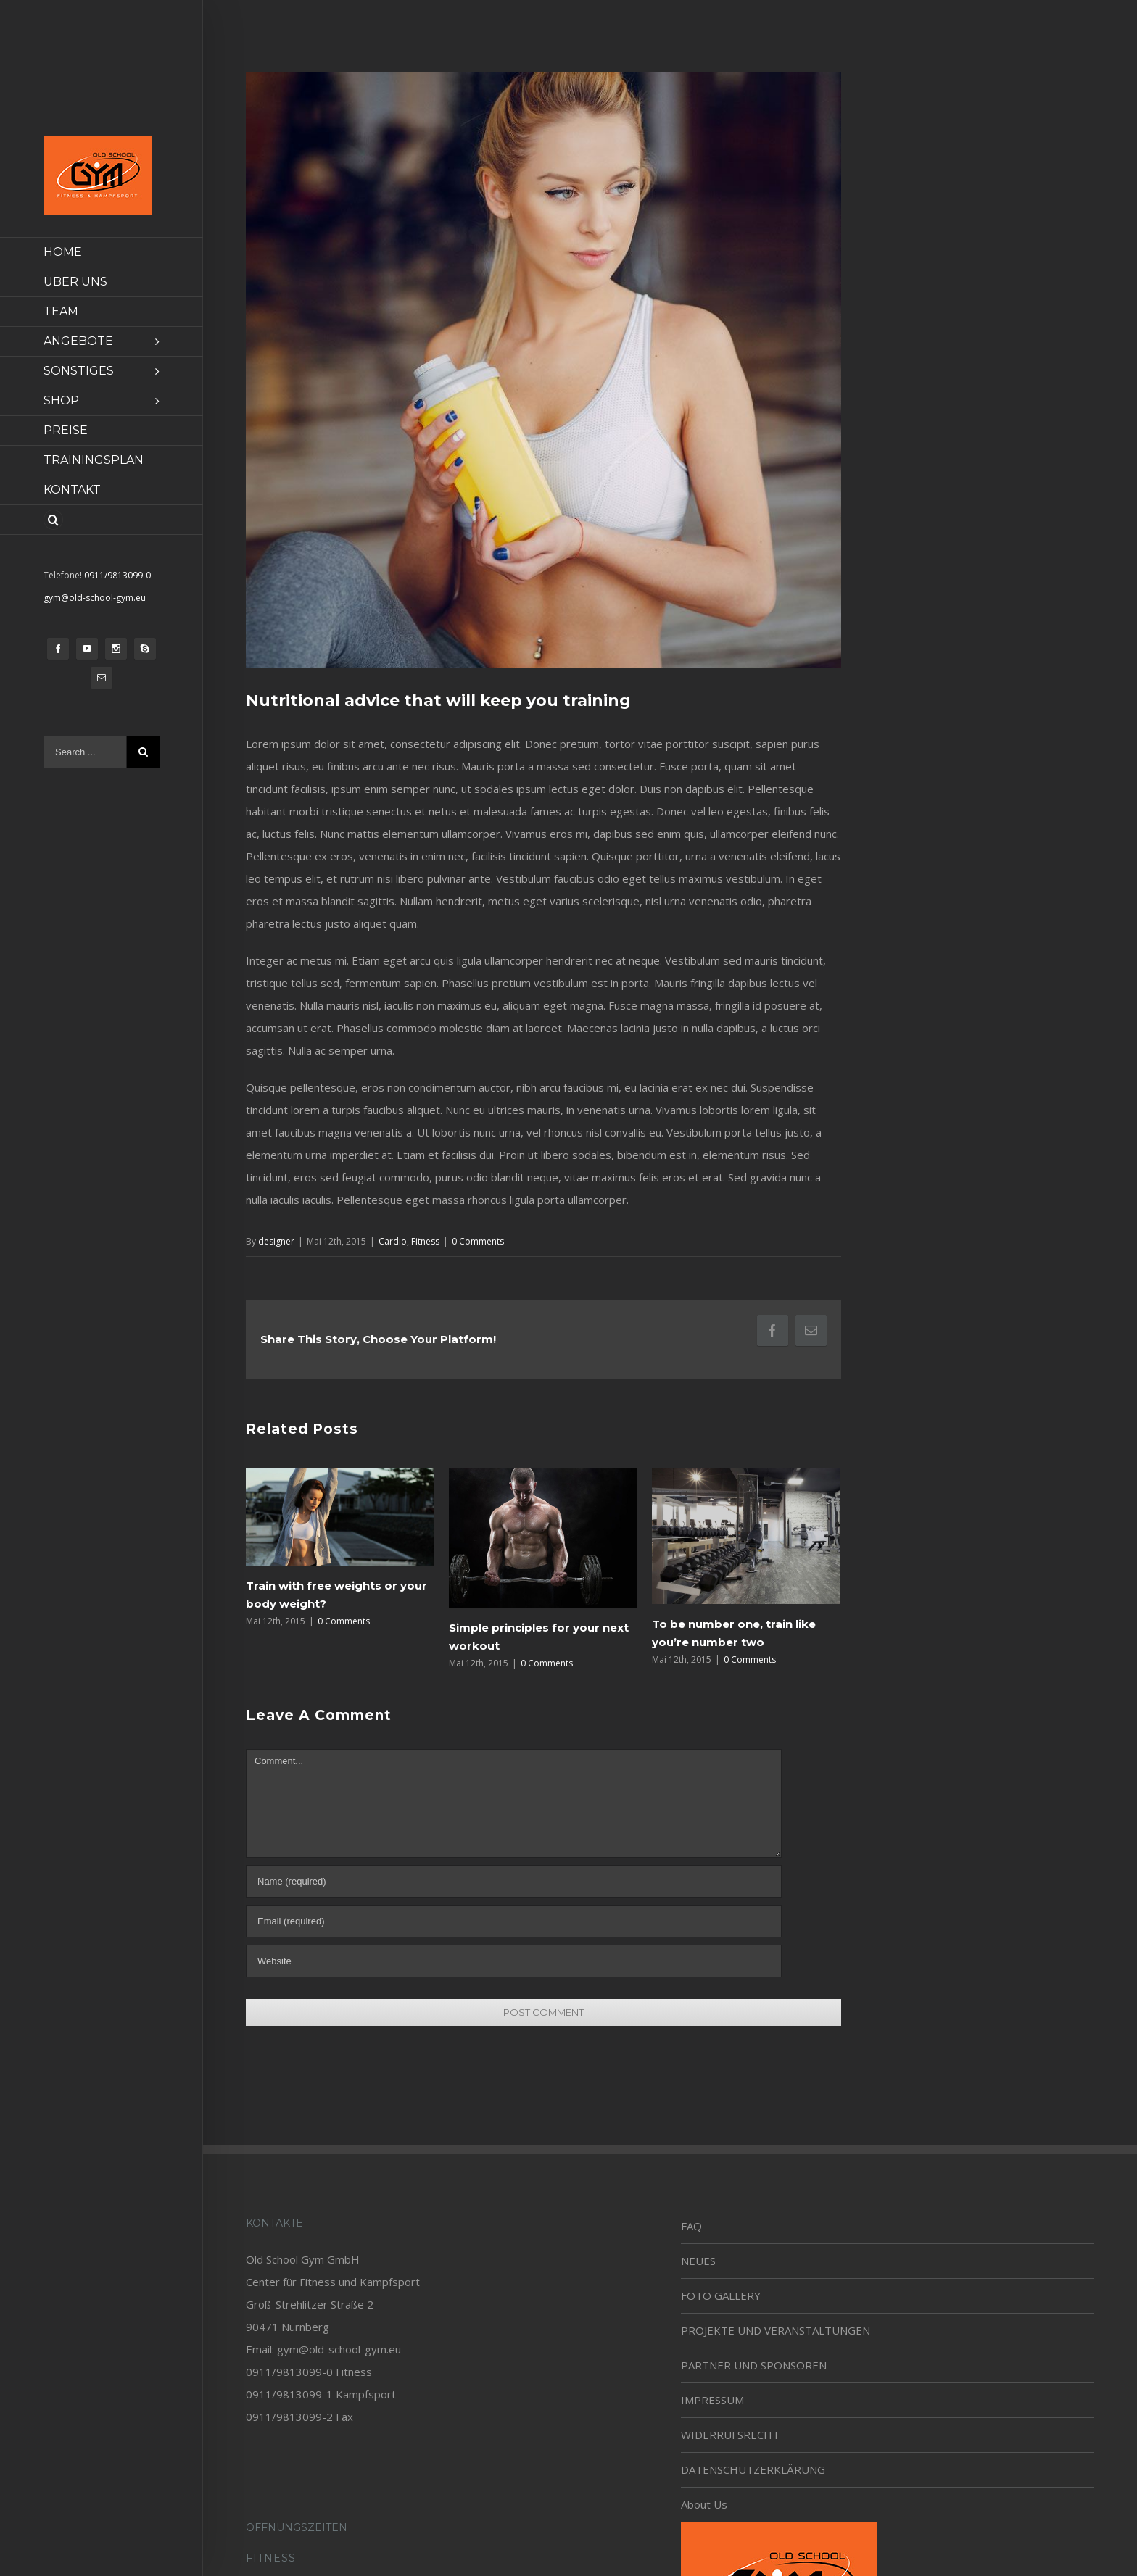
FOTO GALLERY (721, 2295)
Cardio (393, 1241)
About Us (704, 2504)
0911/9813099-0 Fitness (309, 2371)
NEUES (698, 2260)
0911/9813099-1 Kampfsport (321, 2394)
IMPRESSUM (712, 2400)
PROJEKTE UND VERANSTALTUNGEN (775, 2330)
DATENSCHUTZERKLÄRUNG (753, 2469)
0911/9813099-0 (117, 575)
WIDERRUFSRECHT (730, 2434)
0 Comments (478, 1241)
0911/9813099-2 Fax (299, 2416)
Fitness (425, 1241)
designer (276, 1241)
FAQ (691, 2226)
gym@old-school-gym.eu (95, 597)
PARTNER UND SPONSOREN (754, 2365)
